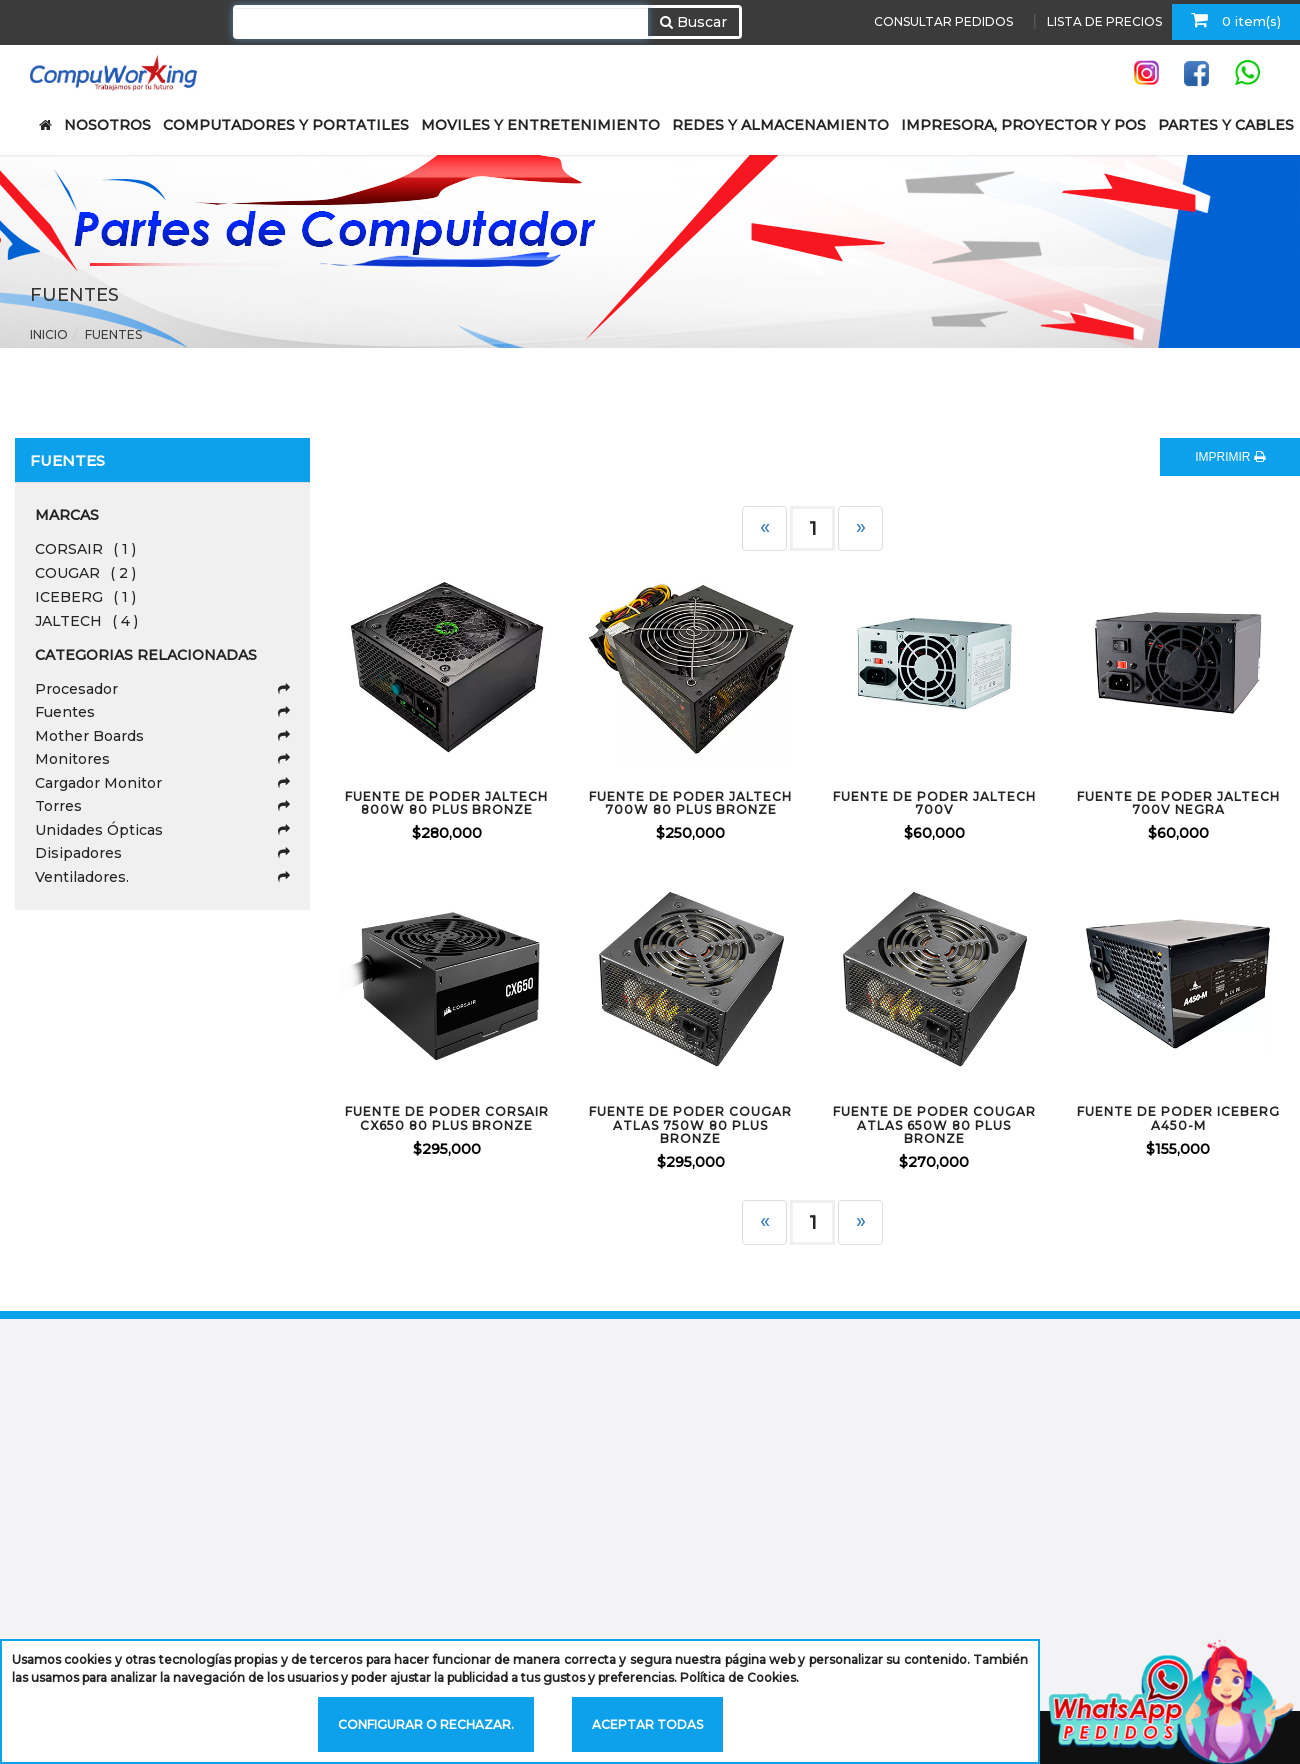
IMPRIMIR (1230, 457)
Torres (162, 806)
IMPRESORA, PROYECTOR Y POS (1023, 125)
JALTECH (86, 621)
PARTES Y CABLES (1226, 125)
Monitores (162, 759)
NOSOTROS (107, 125)
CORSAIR (85, 549)
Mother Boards (162, 736)
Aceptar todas (647, 1724)
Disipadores (162, 853)
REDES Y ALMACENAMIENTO (780, 125)
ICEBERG (85, 597)
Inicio (49, 334)
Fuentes (113, 334)
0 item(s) (1236, 20)
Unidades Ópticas (162, 830)
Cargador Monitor (162, 783)
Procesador (162, 689)
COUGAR (85, 573)
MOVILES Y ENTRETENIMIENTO (540, 125)
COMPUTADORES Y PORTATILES (286, 125)
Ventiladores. (162, 877)
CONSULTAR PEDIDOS (943, 21)
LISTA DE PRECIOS (1104, 21)
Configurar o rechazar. (426, 1724)
